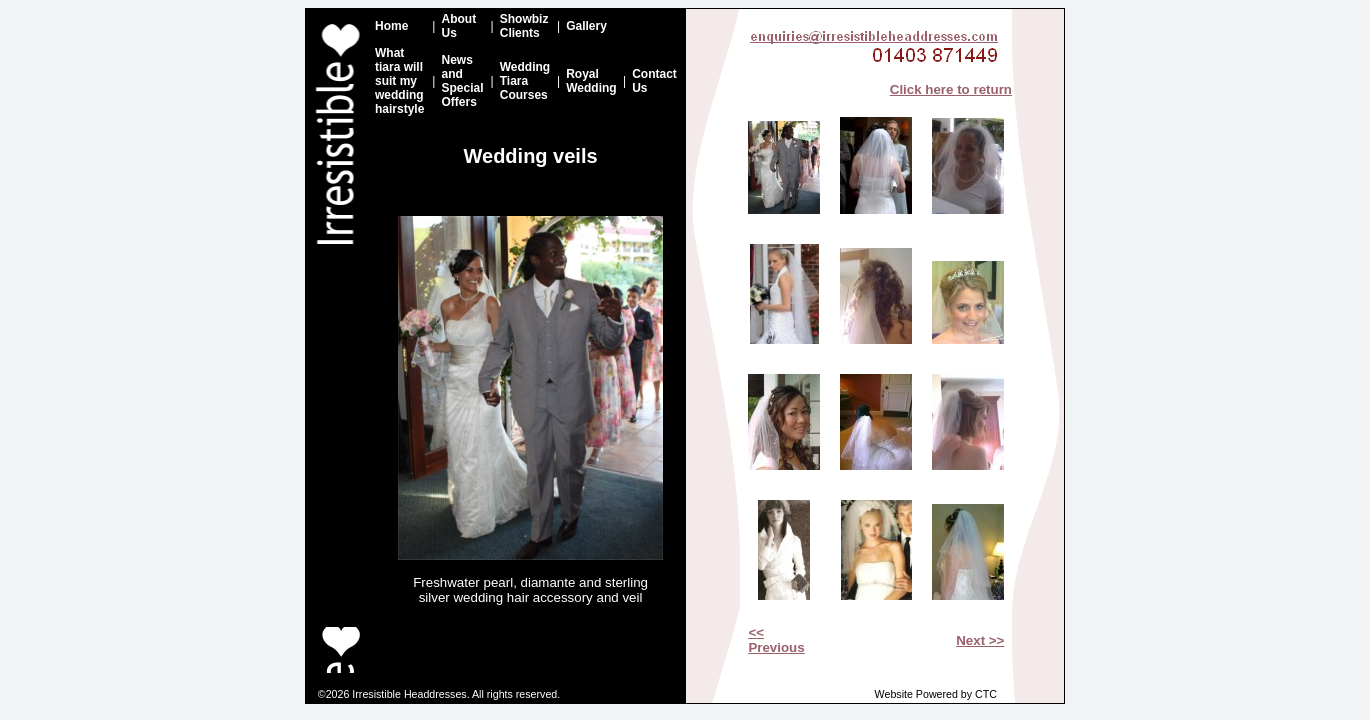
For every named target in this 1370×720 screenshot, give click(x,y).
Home (391, 26)
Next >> (980, 640)
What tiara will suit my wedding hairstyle (399, 81)
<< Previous (776, 640)
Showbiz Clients (524, 26)
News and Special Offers (462, 81)
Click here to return (951, 89)
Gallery (586, 26)
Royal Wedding (591, 81)
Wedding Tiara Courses (525, 81)
